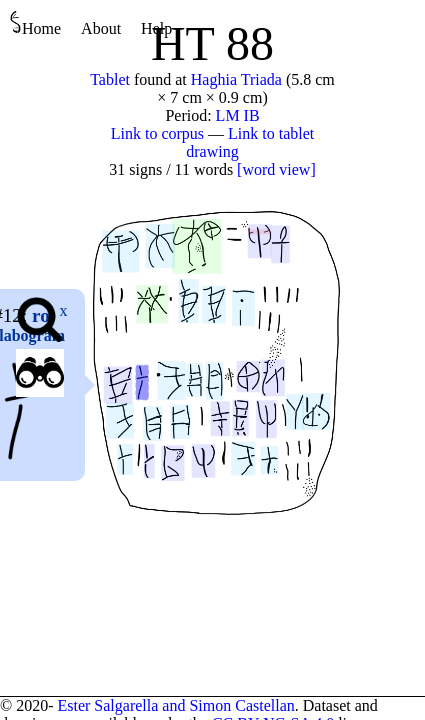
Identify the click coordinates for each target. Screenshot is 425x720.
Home (35, 23)
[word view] (276, 169)
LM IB (238, 115)
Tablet (110, 79)
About (101, 28)
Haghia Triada (236, 79)
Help (156, 28)
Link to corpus (157, 133)
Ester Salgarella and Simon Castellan (175, 705)
